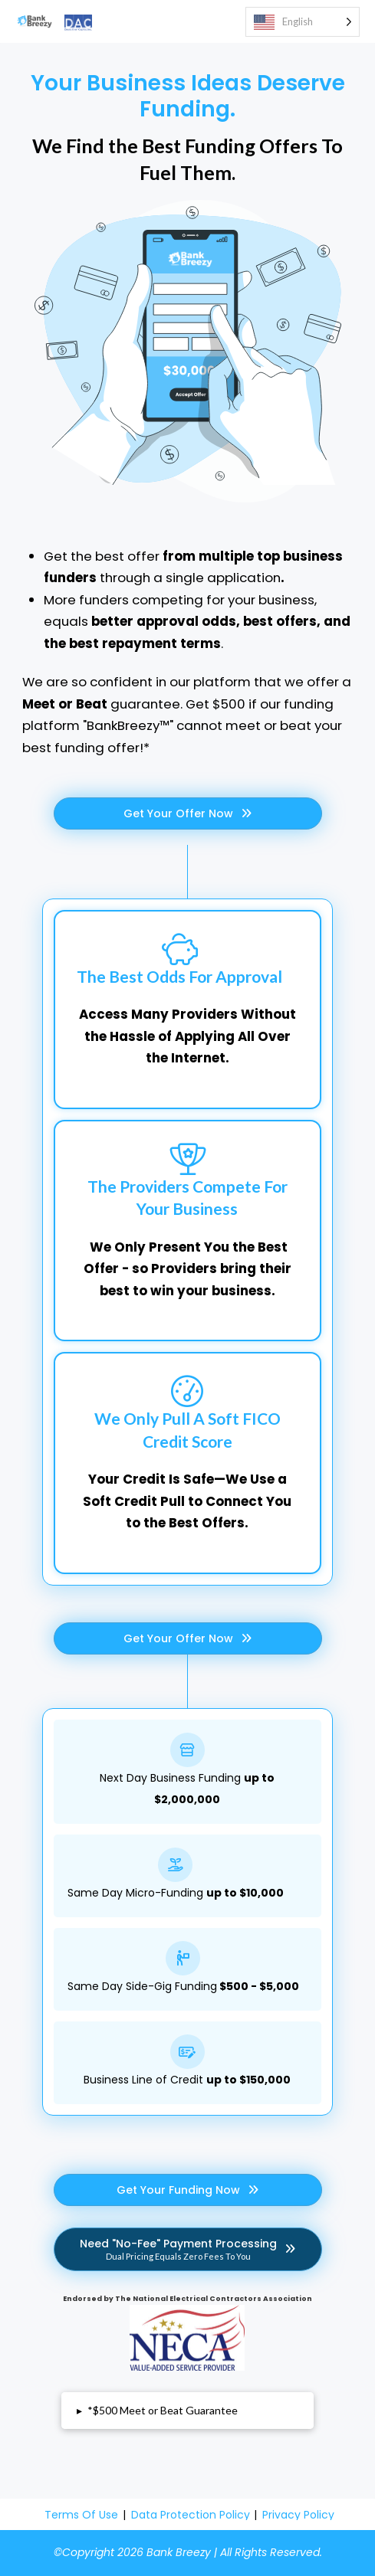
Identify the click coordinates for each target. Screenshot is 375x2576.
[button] (187, 2410)
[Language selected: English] (302, 22)
